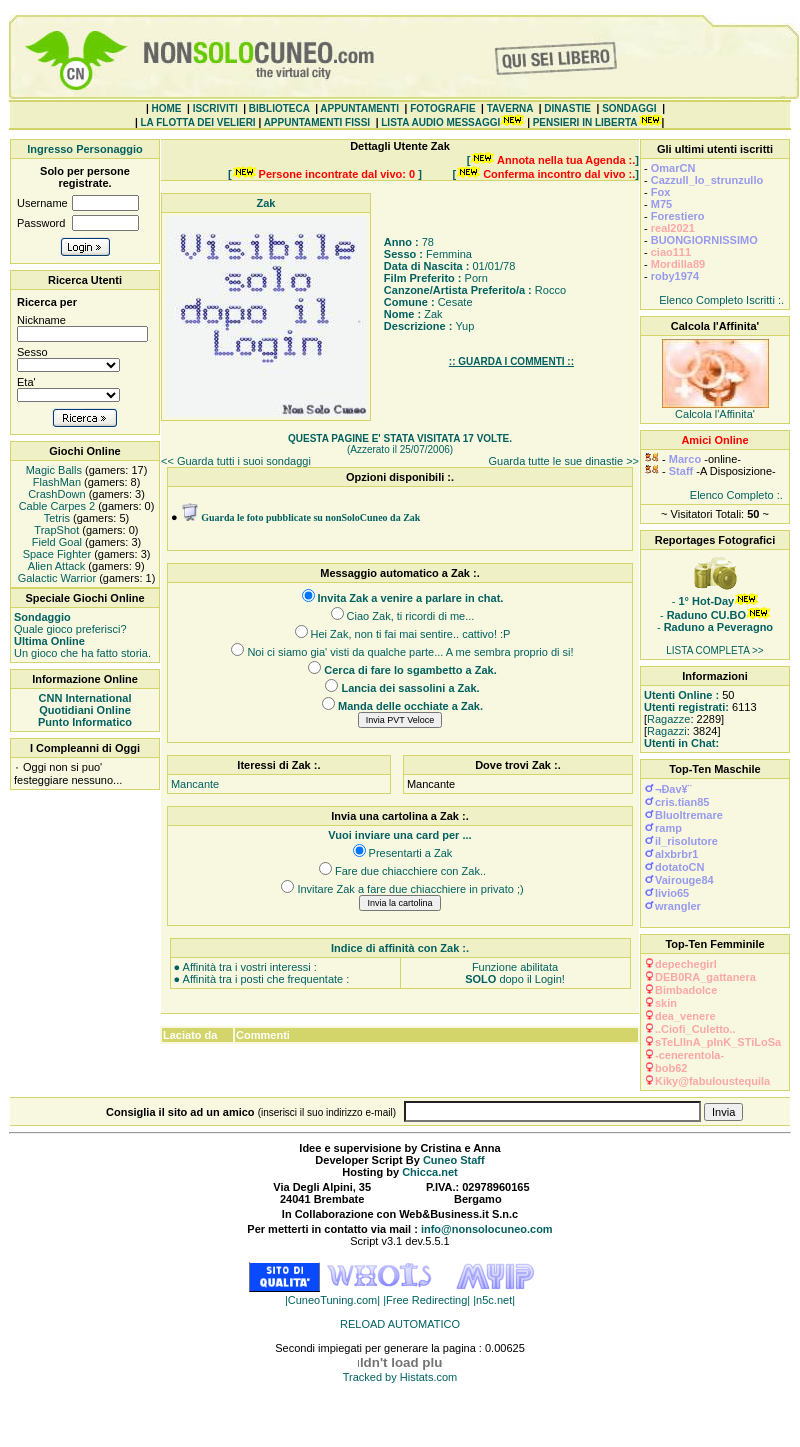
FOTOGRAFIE (442, 108)
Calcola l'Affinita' (715, 414)
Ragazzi (667, 731)
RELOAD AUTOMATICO (400, 1324)
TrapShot (56, 530)
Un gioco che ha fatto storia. (82, 647)
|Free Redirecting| (428, 1300)
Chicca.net (430, 1172)
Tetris (55, 518)
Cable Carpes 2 (56, 506)
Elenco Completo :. (736, 495)
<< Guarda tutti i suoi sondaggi (236, 461)
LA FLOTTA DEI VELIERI (197, 122)
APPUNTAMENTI (359, 108)
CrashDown (55, 494)
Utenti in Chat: (681, 743)
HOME (167, 108)
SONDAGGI (629, 108)
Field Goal (55, 542)
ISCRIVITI (215, 108)
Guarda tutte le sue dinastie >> (564, 461)
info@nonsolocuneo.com (487, 1229)
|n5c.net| (494, 1300)
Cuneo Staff (454, 1160)
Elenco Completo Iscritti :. (721, 300)
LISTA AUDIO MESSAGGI (440, 122)
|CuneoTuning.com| (334, 1300)
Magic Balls (52, 470)
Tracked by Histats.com (400, 1377)
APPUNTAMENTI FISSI (317, 122)
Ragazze (668, 719)
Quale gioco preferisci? (70, 623)
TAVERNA (510, 108)
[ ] (553, 160)
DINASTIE (567, 108)
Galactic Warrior (56, 578)
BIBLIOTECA (279, 108)
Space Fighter (56, 554)
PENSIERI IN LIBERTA (585, 122)
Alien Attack (55, 566)
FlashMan (55, 482)
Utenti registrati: (686, 707)
